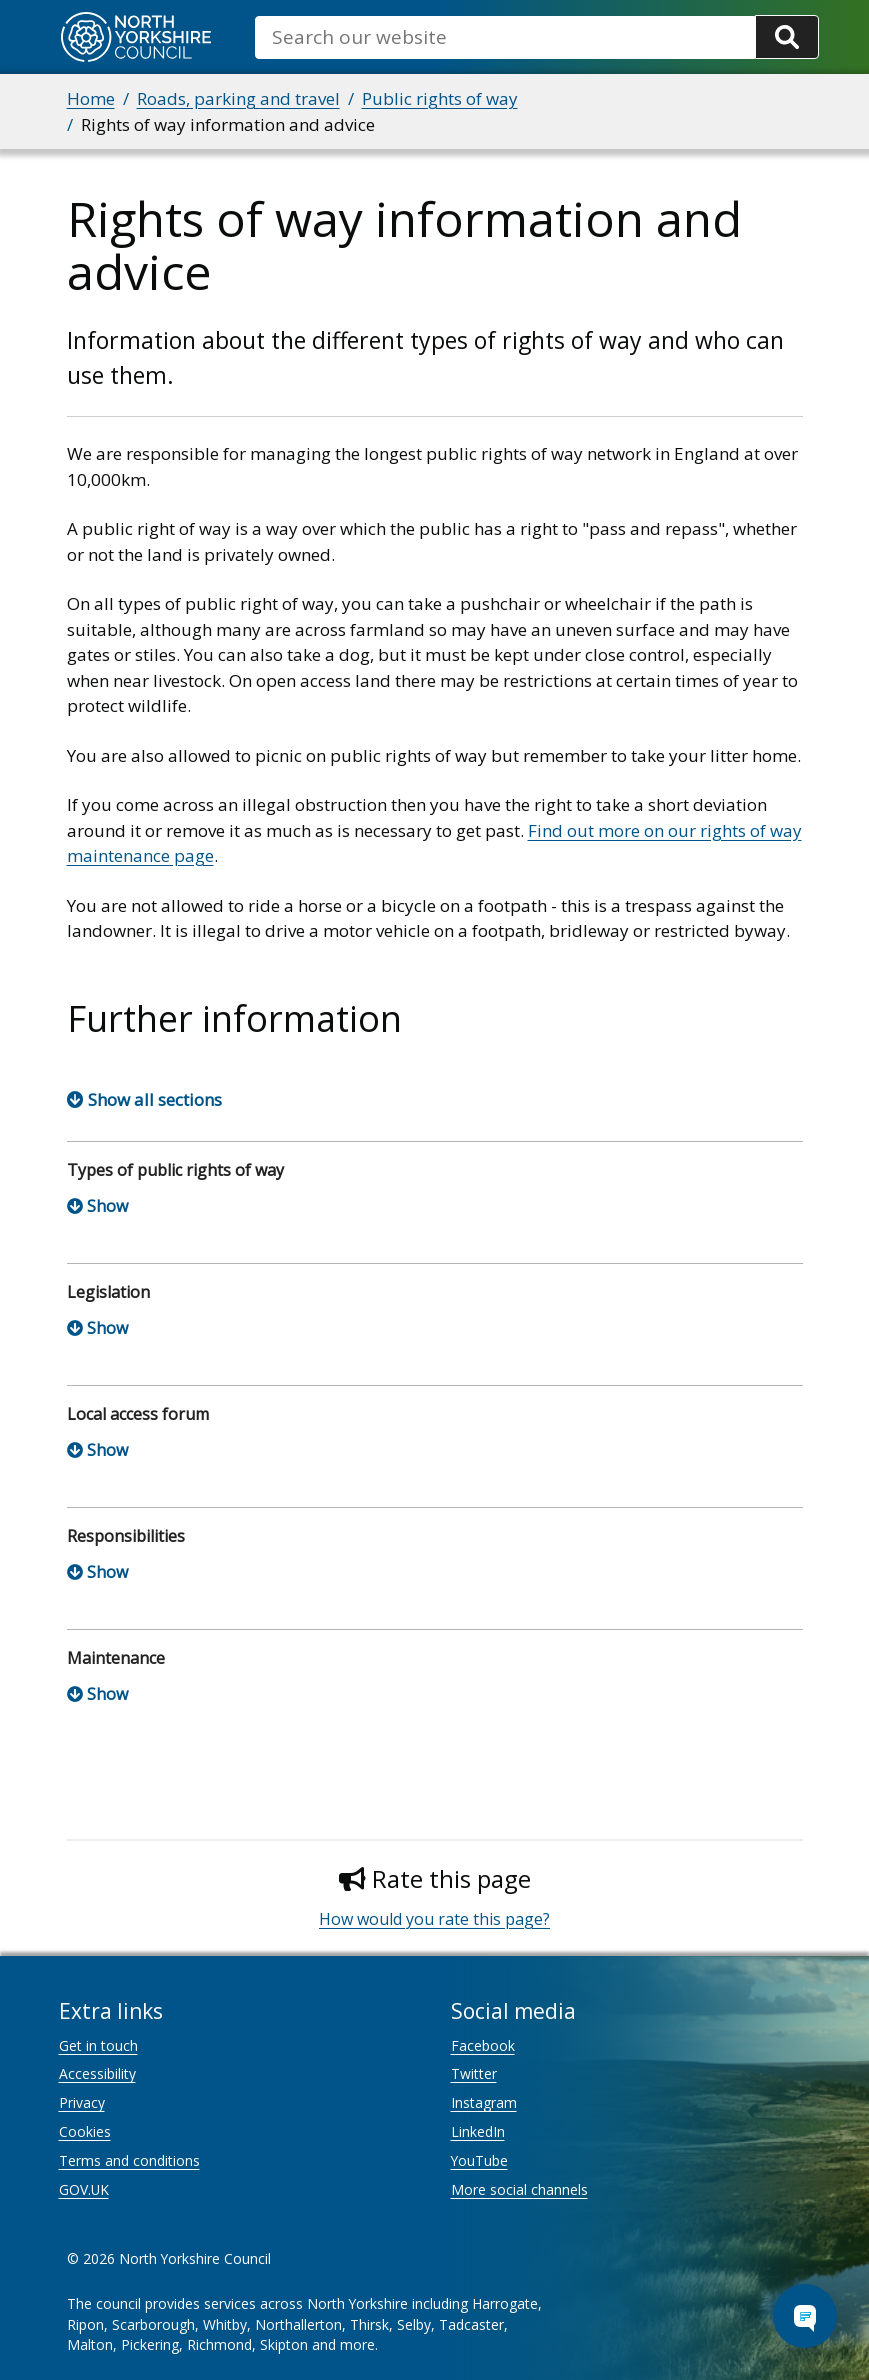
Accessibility (97, 2073)
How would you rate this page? (434, 1919)
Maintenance (116, 1658)
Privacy (82, 2102)
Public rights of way (440, 98)
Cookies (85, 2131)
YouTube (479, 2160)
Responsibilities (126, 1536)
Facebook (483, 2045)
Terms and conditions (129, 2160)
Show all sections (155, 1099)
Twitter (474, 2073)
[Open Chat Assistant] (805, 2316)
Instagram (484, 2102)
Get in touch (98, 2045)
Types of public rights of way (175, 1170)
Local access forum (138, 1414)
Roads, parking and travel (238, 98)
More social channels (519, 2189)
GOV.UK (84, 2189)
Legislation (108, 1292)
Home (91, 98)
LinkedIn (478, 2131)
